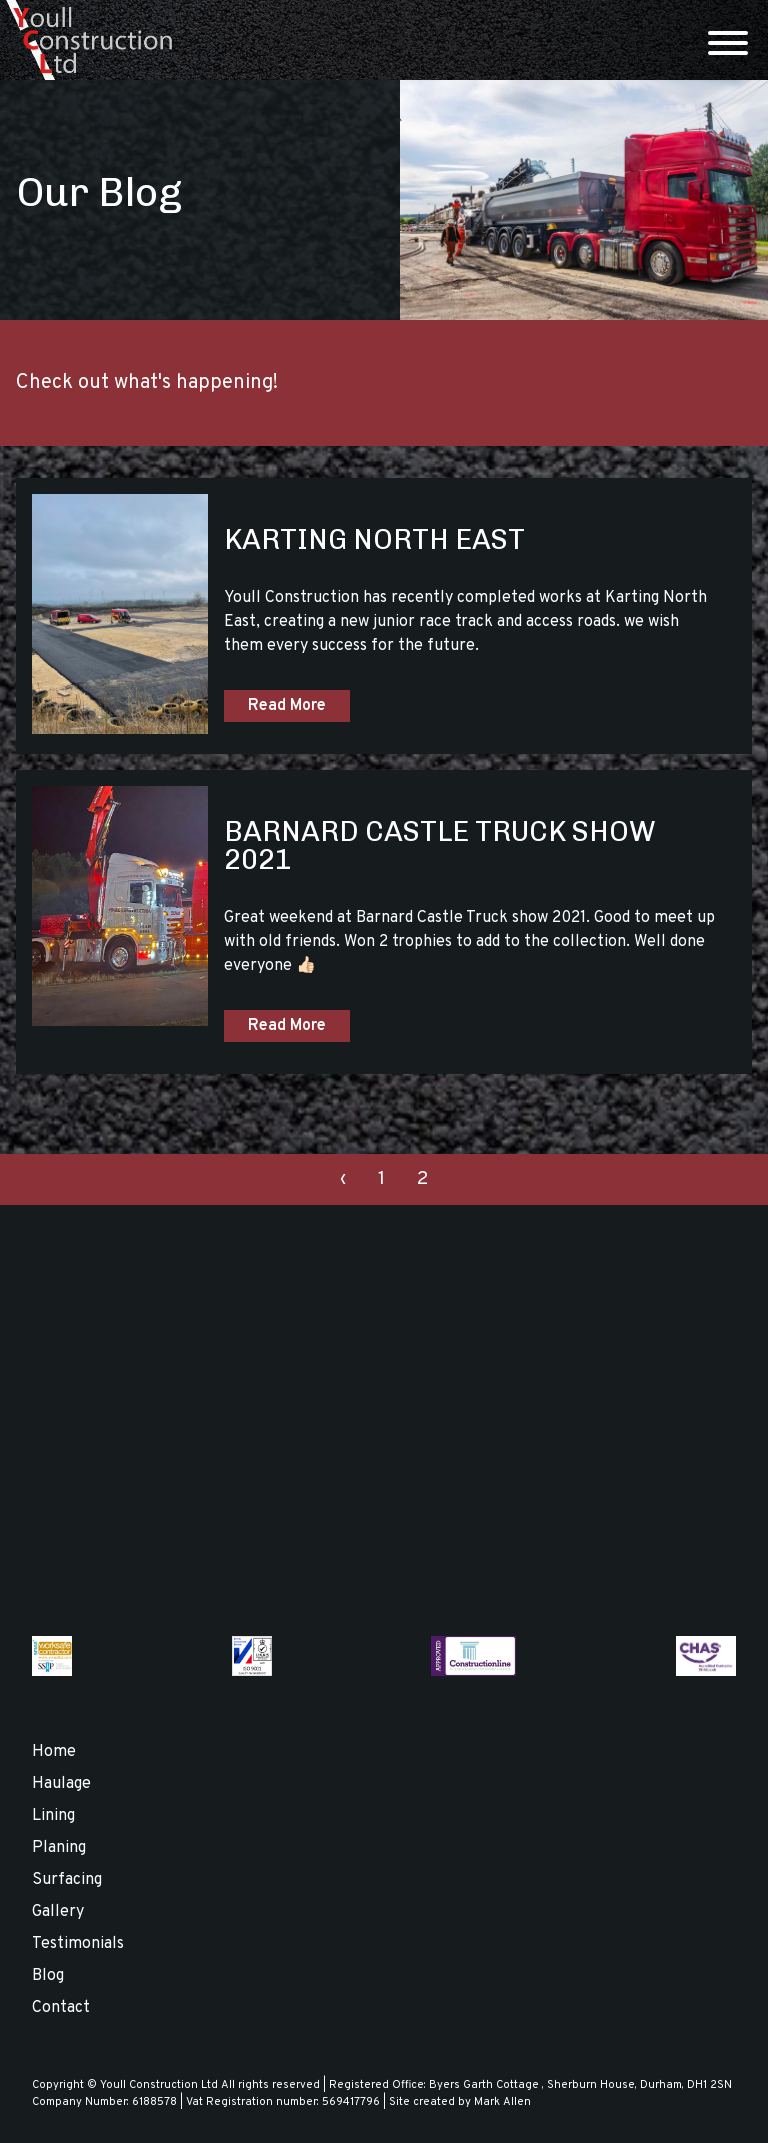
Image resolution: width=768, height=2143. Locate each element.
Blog (48, 1976)
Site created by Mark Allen (460, 2102)
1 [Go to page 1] (381, 1179)
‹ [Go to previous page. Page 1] (343, 1179)
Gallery (58, 1912)
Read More (287, 706)
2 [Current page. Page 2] (422, 1179)
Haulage (61, 1784)
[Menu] (728, 45)
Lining (53, 1816)
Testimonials (78, 1944)
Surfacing (67, 1880)
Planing (59, 1848)
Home (54, 1752)
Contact (61, 2008)
